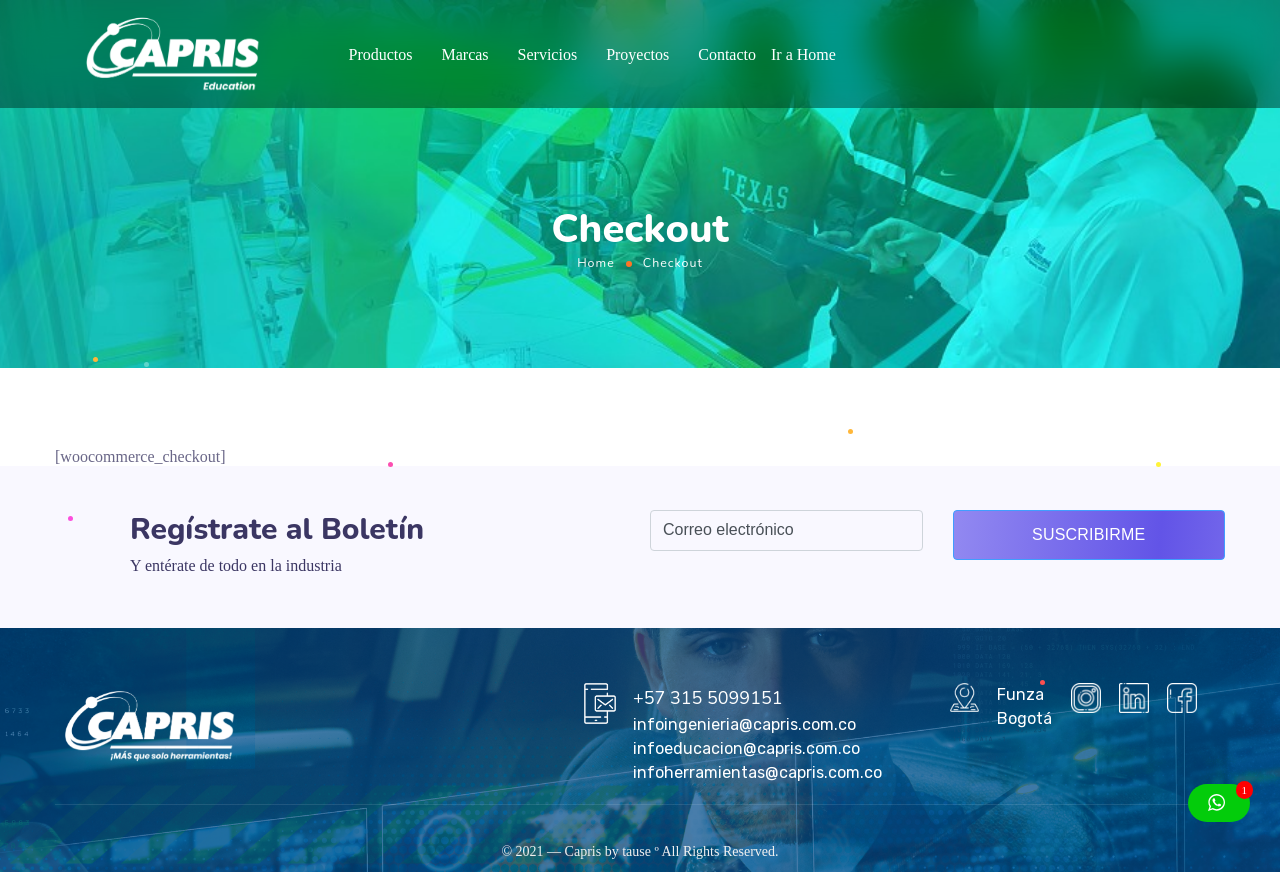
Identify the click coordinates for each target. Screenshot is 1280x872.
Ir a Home (803, 54)
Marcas (464, 54)
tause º (640, 851)
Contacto (727, 54)
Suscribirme (1088, 534)
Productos (380, 54)
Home (596, 262)
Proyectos (637, 54)
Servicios (548, 54)
